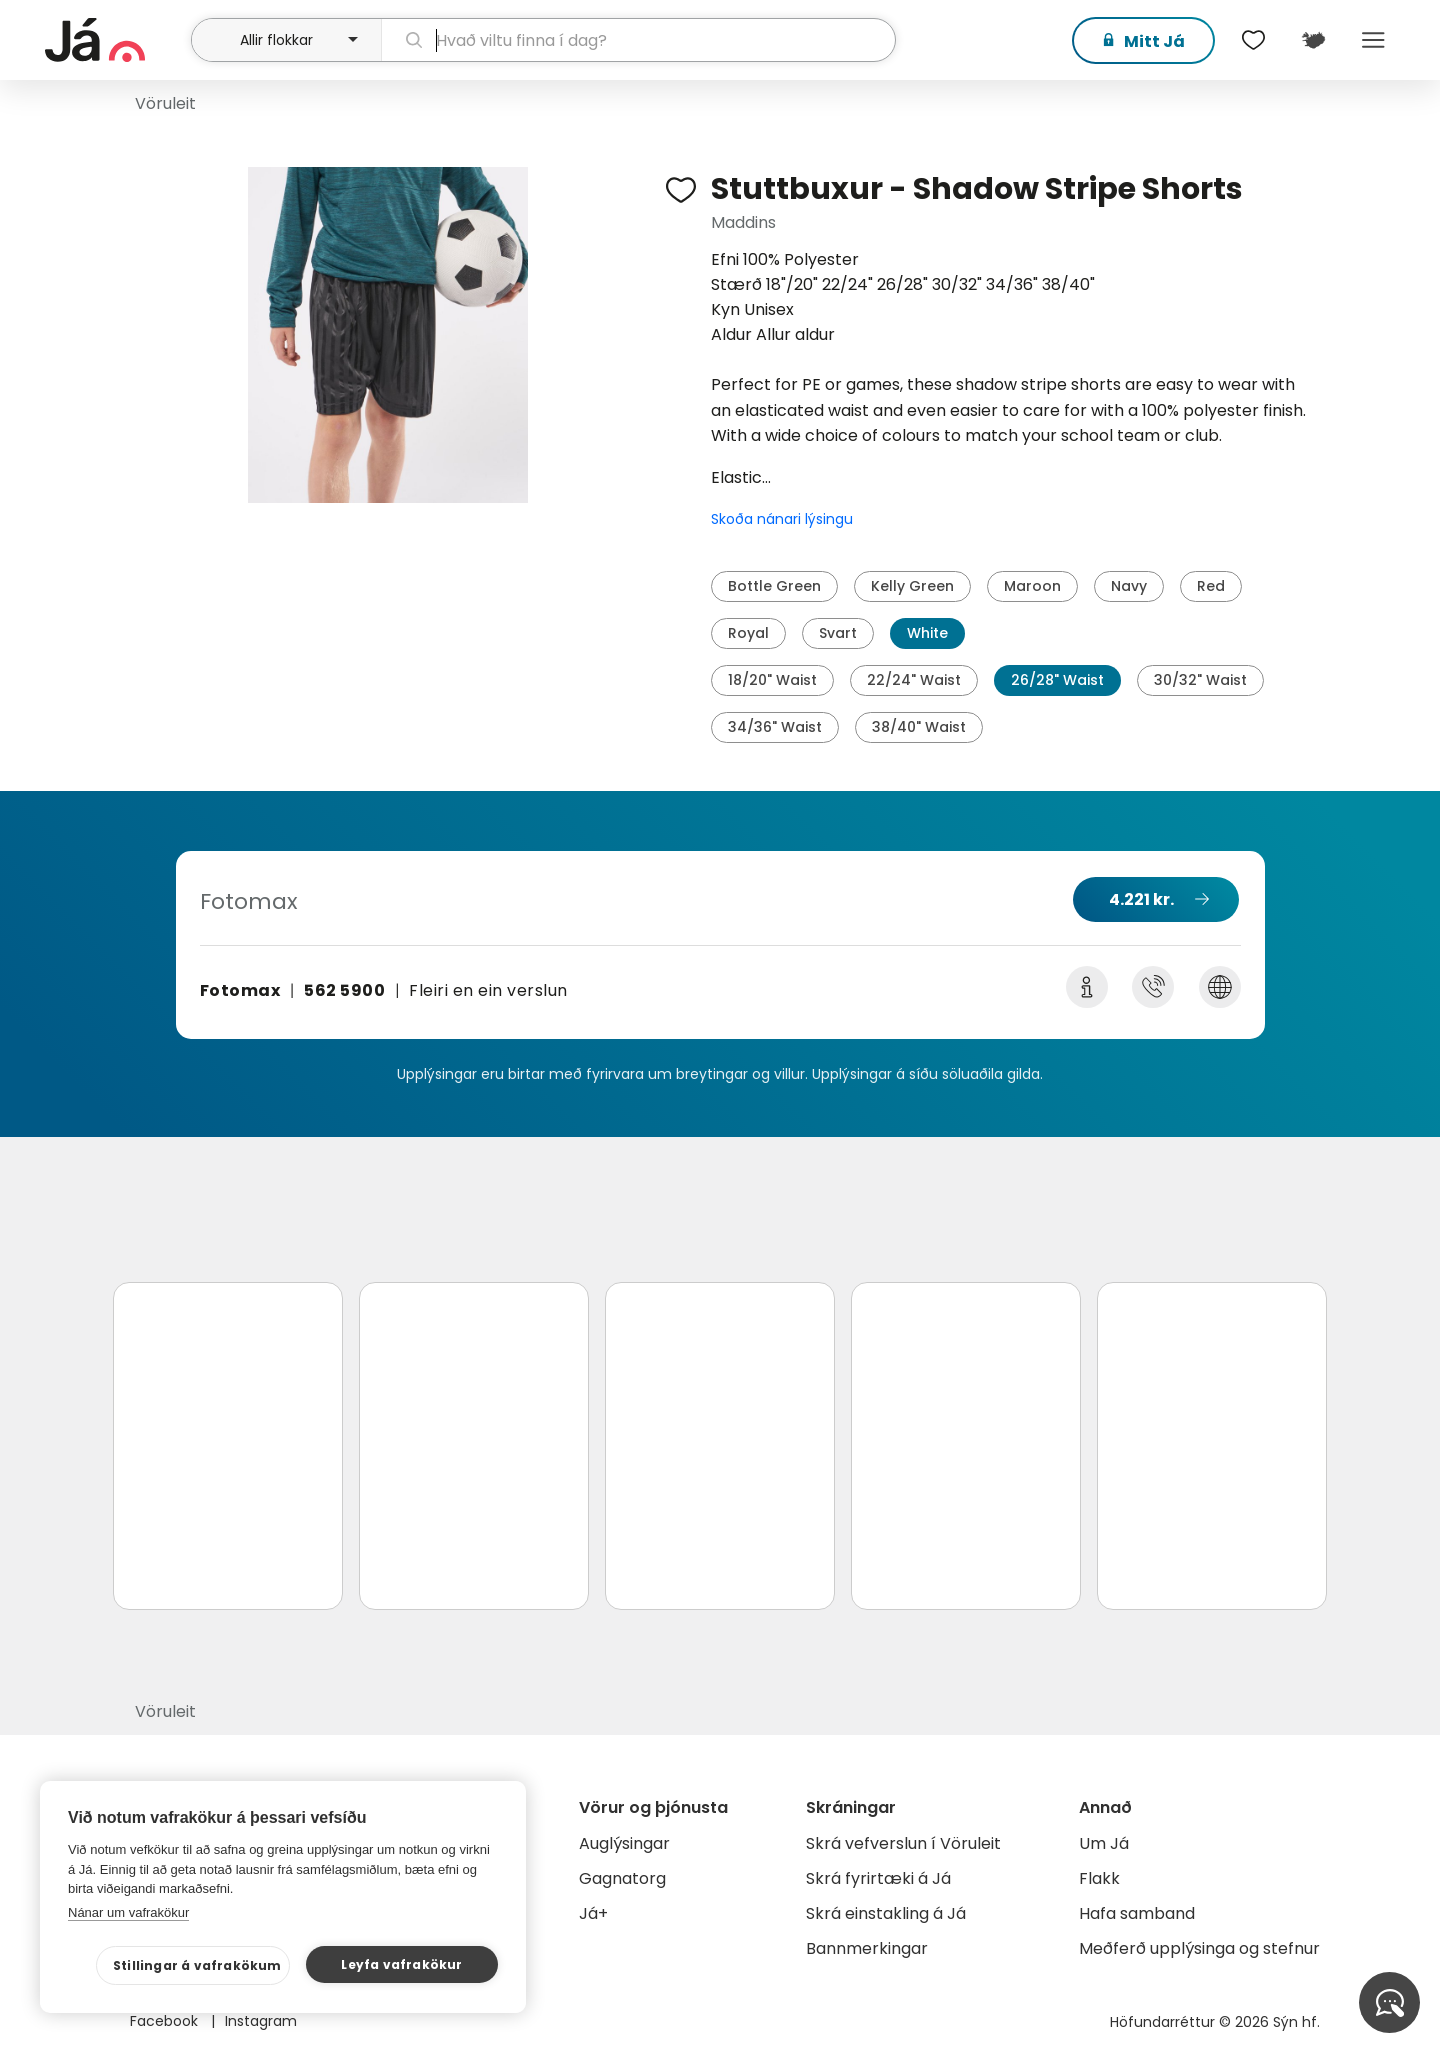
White (927, 633)
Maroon (1032, 586)
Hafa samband (1137, 1913)
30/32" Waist (1200, 680)
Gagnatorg (622, 1878)
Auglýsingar (624, 1843)
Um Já (1104, 1843)
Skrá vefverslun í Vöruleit (903, 1843)
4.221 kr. (1141, 899)
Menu (1373, 40)
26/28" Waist (1057, 680)
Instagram (261, 2021)
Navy (1129, 586)
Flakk (1099, 1878)
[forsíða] (115, 40)
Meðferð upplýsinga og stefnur (1199, 1948)
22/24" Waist (914, 680)
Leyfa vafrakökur (401, 1964)
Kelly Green (912, 586)
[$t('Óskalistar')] (1253, 40)
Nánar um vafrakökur (128, 1912)
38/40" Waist (919, 727)
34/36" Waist (775, 727)
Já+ (593, 1913)
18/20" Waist (772, 680)
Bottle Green (774, 586)
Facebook (166, 2021)
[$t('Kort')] (1313, 40)
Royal (748, 633)
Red (1211, 586)
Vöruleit (165, 103)
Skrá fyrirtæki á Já (878, 1878)
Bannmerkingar (867, 1948)
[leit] (638, 40)
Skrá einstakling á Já (886, 1913)
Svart (838, 633)
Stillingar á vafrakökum (197, 1965)
